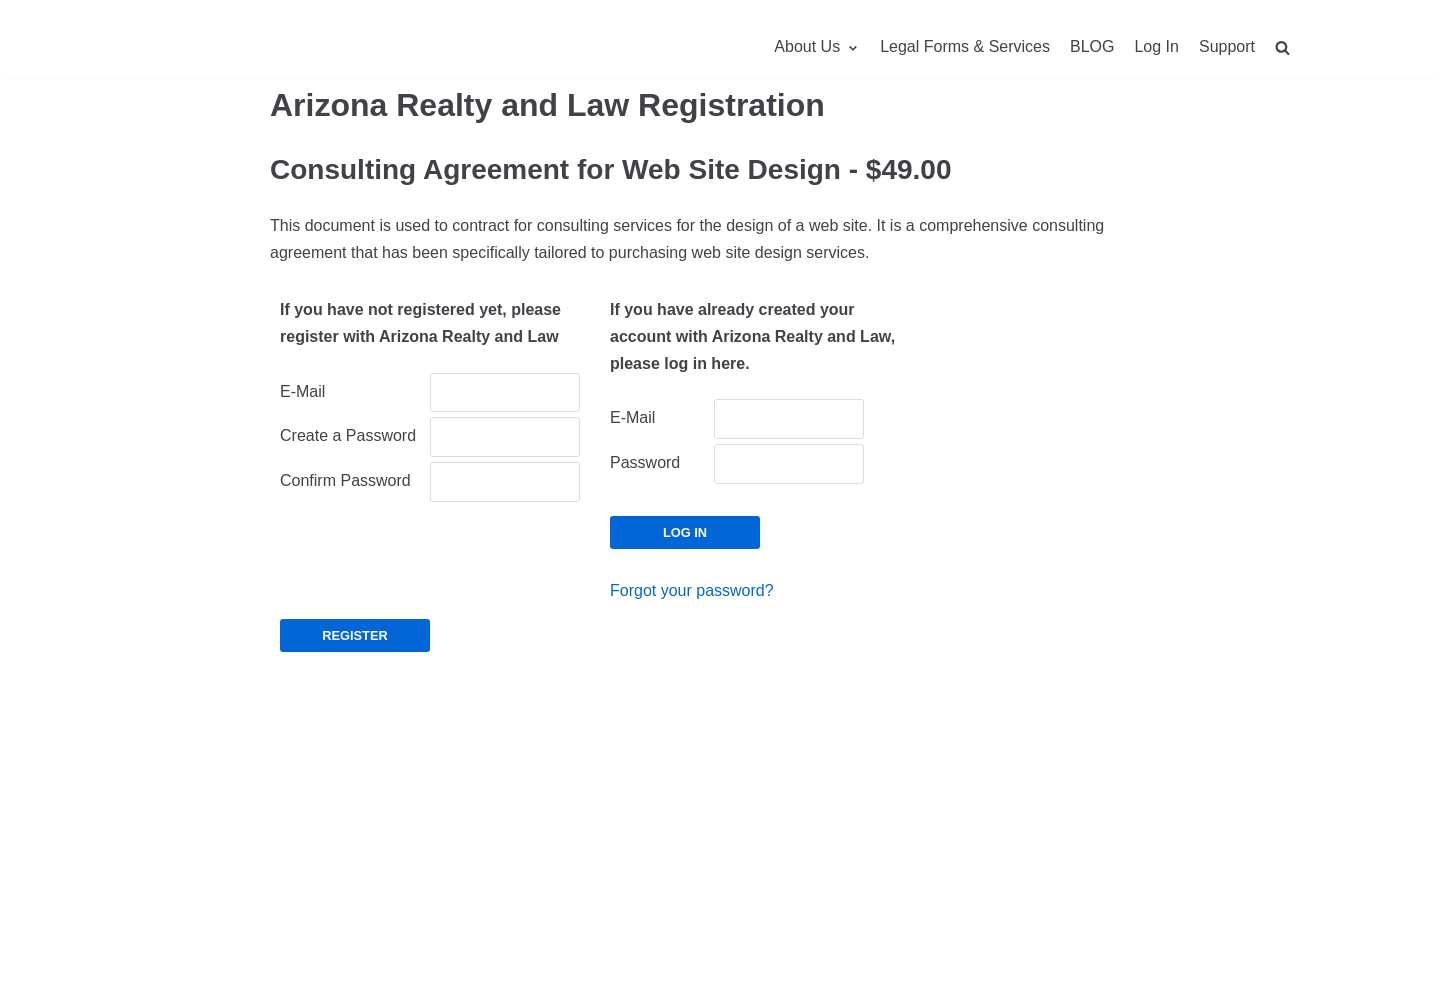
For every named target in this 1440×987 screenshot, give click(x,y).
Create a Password (348, 435)
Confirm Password (345, 480)
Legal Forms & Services (965, 46)
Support (1227, 46)
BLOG (1092, 46)
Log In (1156, 46)
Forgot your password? (692, 590)
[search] (1282, 47)
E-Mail (302, 391)
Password (645, 462)
